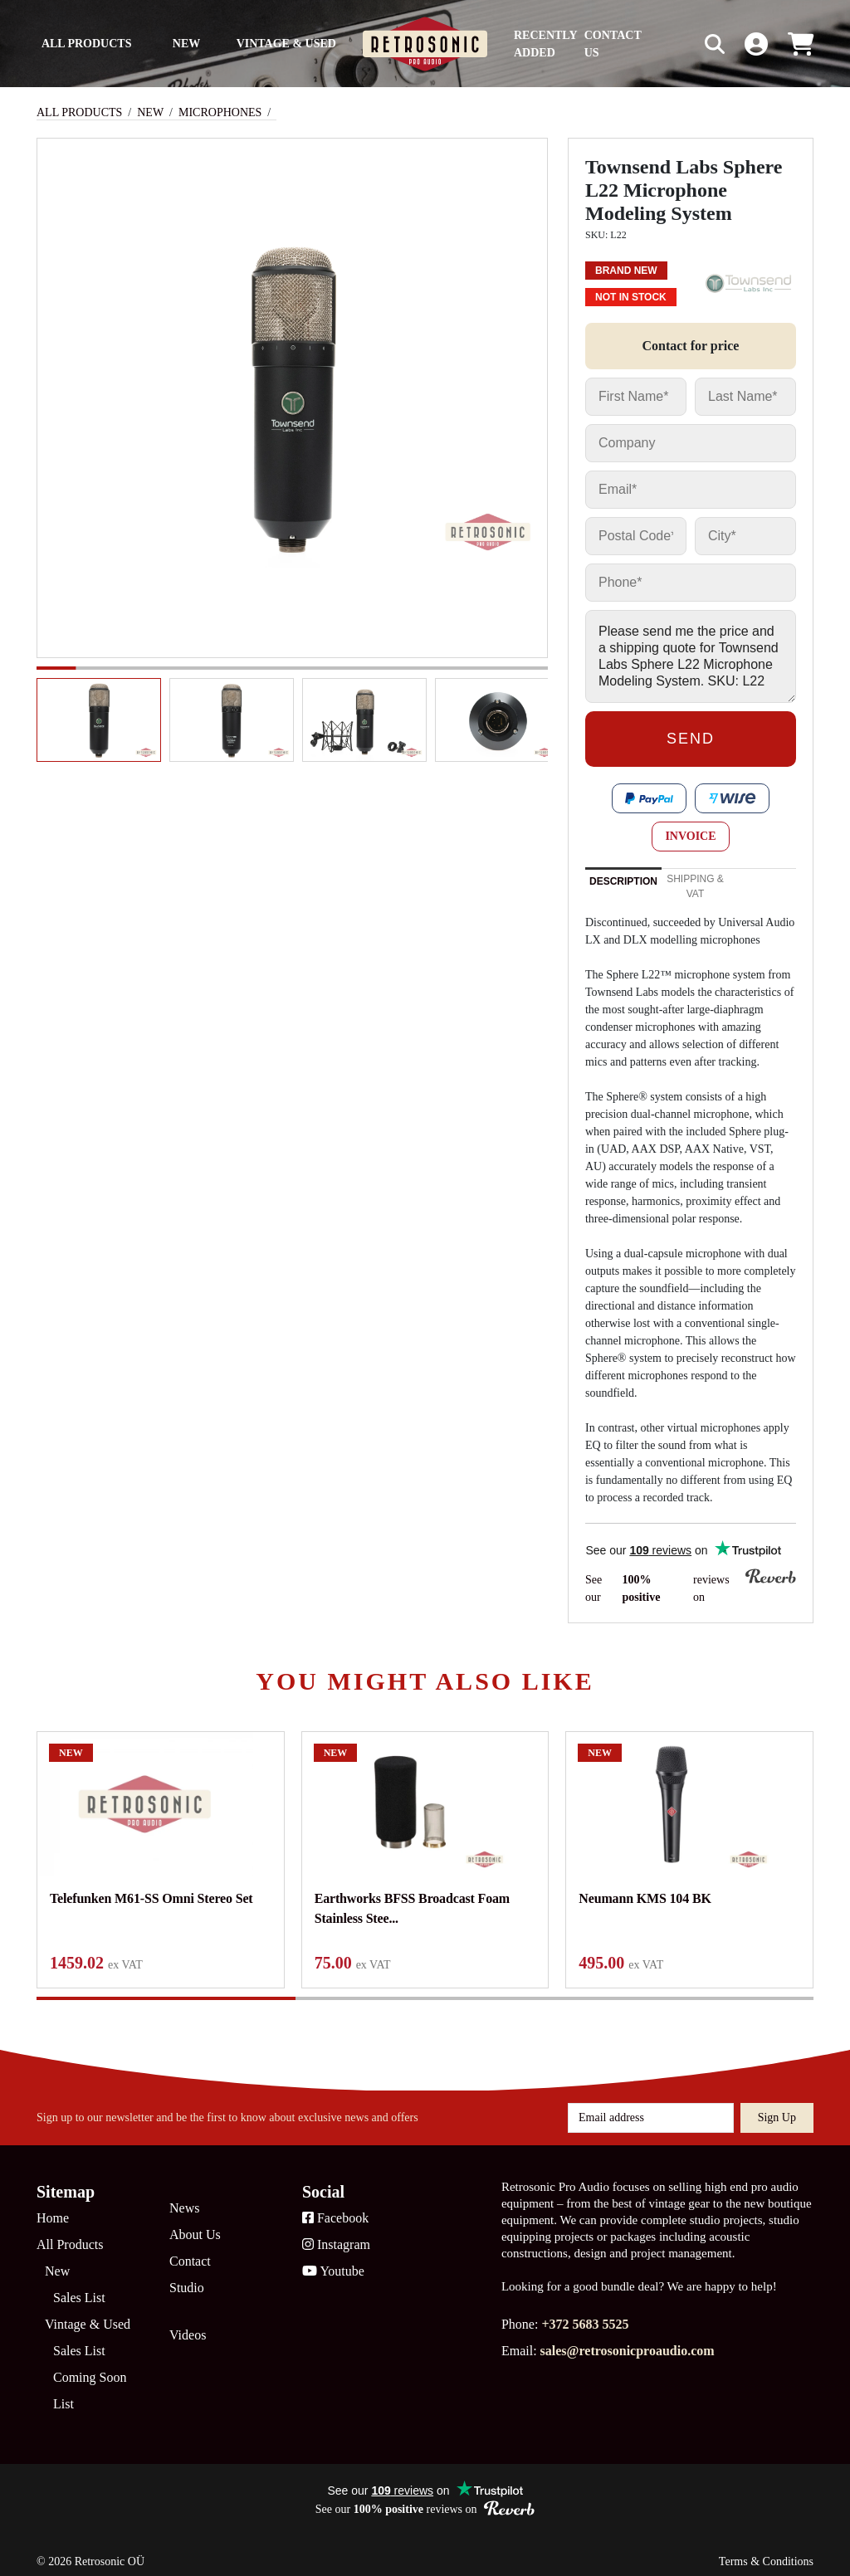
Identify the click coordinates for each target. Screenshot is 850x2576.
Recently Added (545, 44)
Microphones (219, 112)
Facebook (335, 2206)
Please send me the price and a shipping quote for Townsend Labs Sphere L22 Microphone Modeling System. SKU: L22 (690, 656)
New (186, 43)
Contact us (613, 44)
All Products (87, 43)
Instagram (336, 2233)
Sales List (79, 2286)
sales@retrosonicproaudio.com (627, 2339)
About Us (195, 2223)
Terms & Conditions (766, 2550)
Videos (187, 2323)
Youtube (333, 2259)
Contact (190, 2249)
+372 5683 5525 (584, 2312)
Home (53, 2206)
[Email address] (651, 2106)
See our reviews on (690, 1587)
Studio (186, 2276)
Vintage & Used (286, 43)
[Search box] (680, 43)
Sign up (777, 2106)
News (184, 2196)
